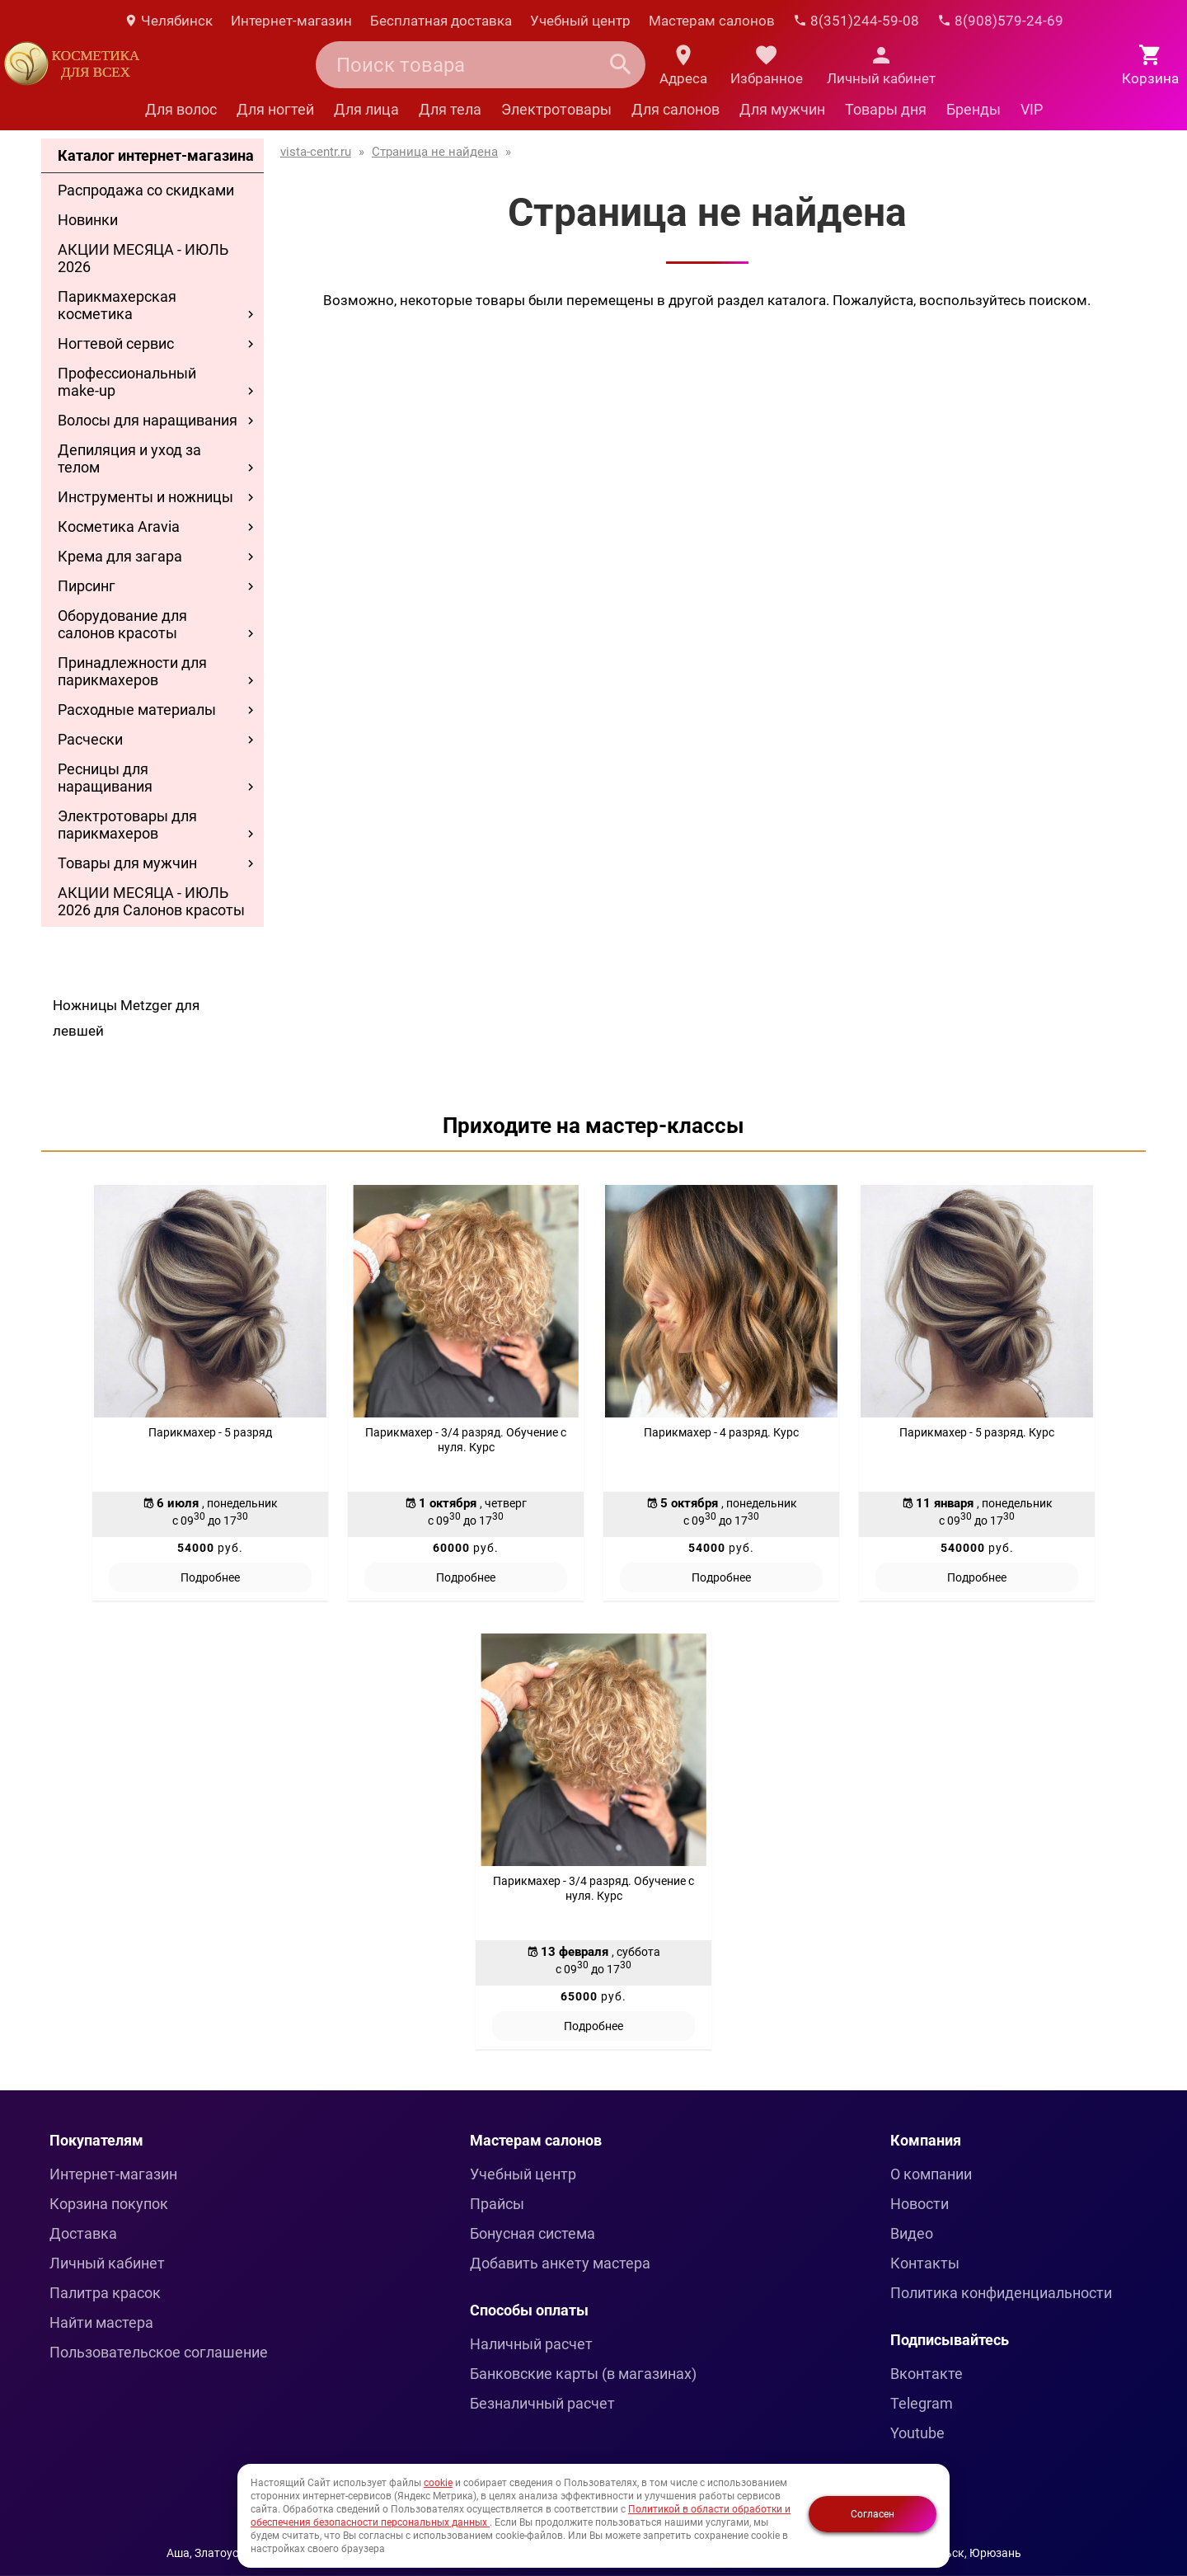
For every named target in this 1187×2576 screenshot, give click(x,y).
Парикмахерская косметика (117, 305)
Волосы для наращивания (147, 420)
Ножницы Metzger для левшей (126, 1018)
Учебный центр (580, 20)
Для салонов (675, 109)
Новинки (88, 219)
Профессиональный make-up (127, 381)
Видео (911, 2233)
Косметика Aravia (119, 526)
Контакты (924, 2263)
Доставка (83, 2233)
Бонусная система (532, 2233)
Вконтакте (926, 2373)
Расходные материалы (137, 709)
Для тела (450, 109)
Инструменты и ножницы (145, 496)
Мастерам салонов (712, 20)
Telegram (921, 2403)
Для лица (366, 109)
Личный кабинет (107, 2263)
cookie (438, 2483)
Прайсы (497, 2203)
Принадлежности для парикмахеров (132, 671)
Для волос (181, 109)
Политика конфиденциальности (1001, 2292)
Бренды (973, 109)
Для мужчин (782, 109)
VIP (1031, 109)
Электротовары (556, 109)
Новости (919, 2203)
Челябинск (168, 20)
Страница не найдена (435, 151)
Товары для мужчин (127, 863)
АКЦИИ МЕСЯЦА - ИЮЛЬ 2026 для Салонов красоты (151, 901)
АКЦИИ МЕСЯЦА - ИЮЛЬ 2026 (143, 258)
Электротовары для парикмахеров (127, 824)
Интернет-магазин (291, 20)
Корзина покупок (108, 2203)
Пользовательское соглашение (158, 2352)
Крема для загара (120, 556)
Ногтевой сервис (116, 343)
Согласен (872, 2514)
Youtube (917, 2433)
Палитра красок (105, 2292)
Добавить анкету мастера (560, 2263)
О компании (931, 2174)
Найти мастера (101, 2322)
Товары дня (886, 109)
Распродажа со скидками (146, 190)
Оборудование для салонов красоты (122, 624)
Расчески (90, 739)
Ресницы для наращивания (105, 777)
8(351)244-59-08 (856, 20)
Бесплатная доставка (441, 20)
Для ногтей (275, 109)
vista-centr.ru (315, 151)
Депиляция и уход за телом (129, 458)
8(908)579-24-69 (1000, 20)
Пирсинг (86, 586)
